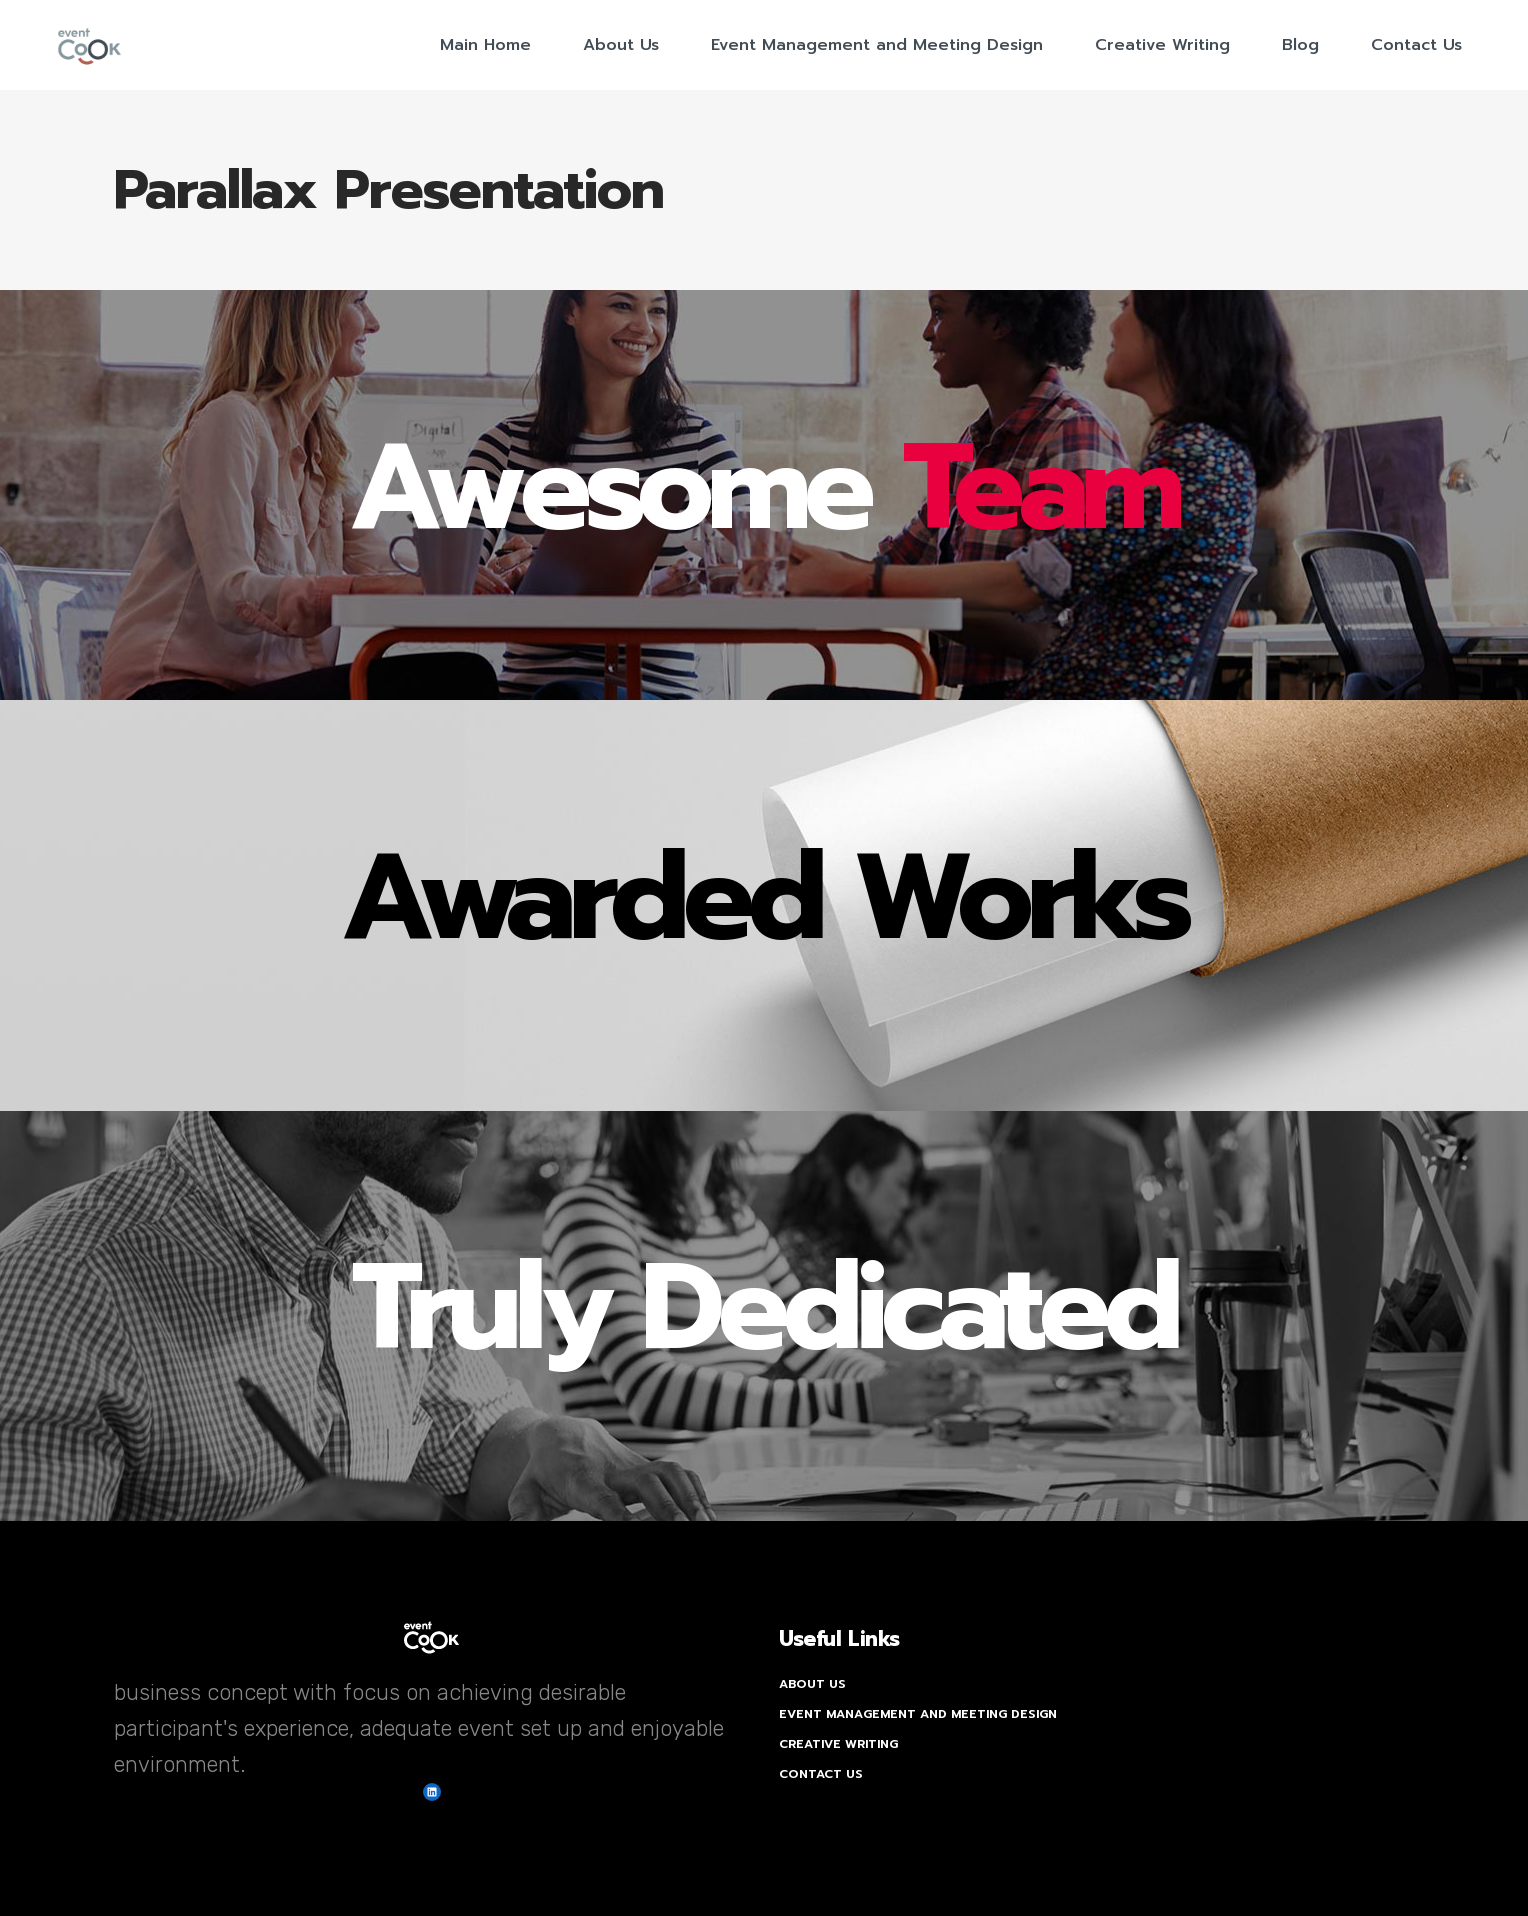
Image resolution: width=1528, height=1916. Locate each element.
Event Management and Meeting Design (918, 1714)
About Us (812, 1684)
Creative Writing (838, 1744)
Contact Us (821, 1774)
